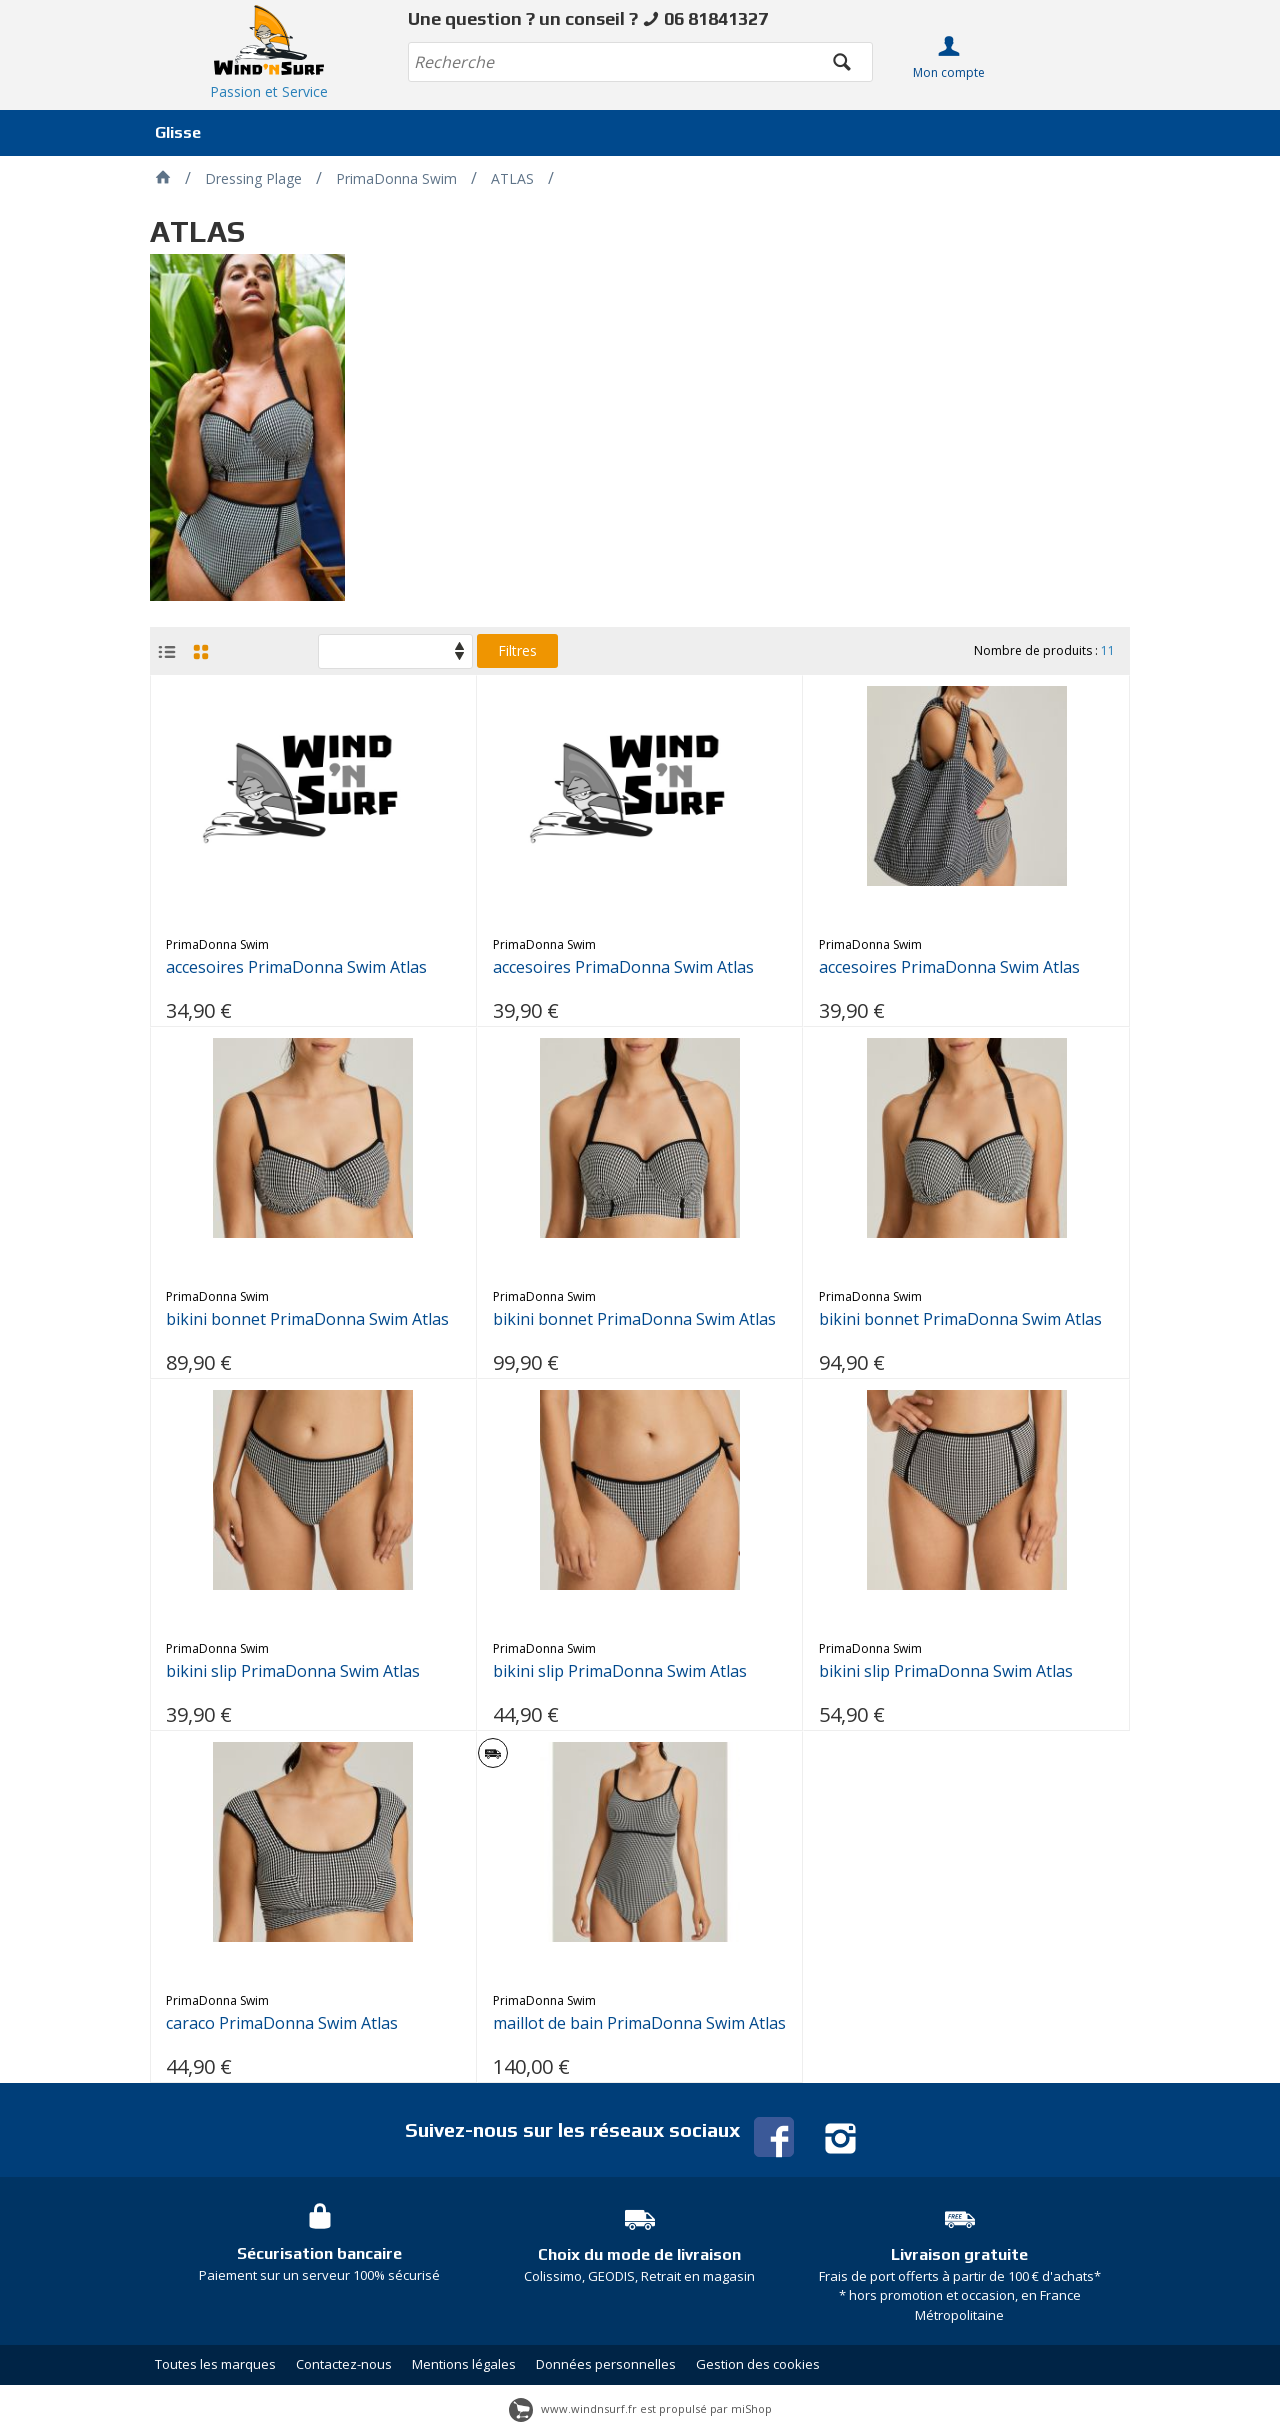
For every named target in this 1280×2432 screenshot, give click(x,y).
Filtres (517, 650)
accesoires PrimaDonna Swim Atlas (296, 967)
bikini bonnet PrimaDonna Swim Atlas (307, 1319)
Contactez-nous (344, 2364)
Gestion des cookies (758, 2364)
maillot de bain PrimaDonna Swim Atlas (639, 2023)
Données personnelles (606, 2364)
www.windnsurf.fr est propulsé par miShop (640, 2408)
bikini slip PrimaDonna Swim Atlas (293, 1671)
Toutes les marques (215, 2364)
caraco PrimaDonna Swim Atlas (282, 2023)
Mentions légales (464, 2364)
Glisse (178, 132)
